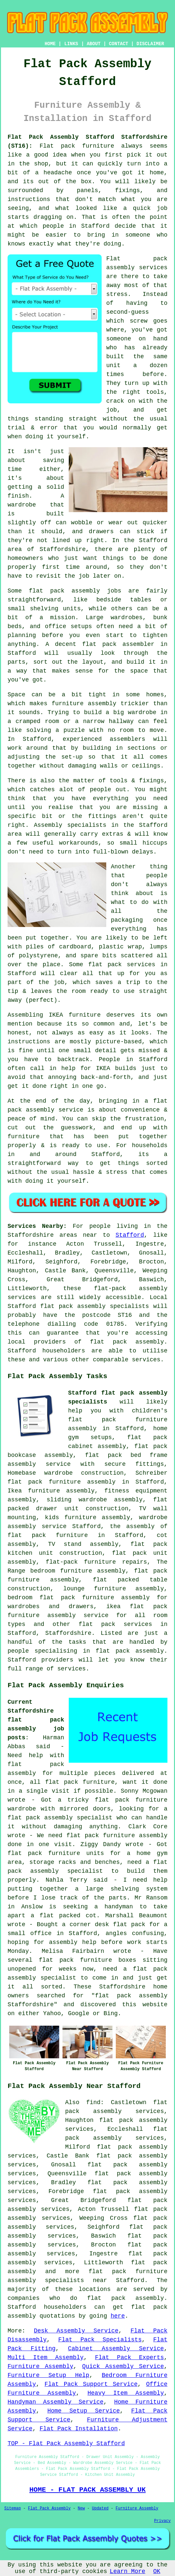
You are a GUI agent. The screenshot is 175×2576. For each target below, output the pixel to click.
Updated (100, 2508)
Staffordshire (68, 1633)
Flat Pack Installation (78, 2428)
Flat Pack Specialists (100, 2339)
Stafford (129, 1235)
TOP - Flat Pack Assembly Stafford (66, 2443)
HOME (50, 43)
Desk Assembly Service (76, 2331)
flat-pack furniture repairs (96, 1562)
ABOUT (94, 43)
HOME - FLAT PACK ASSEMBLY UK (87, 2490)
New (81, 2508)
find (93, 2102)
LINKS (71, 43)
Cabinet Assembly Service (116, 2348)
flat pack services (115, 1624)
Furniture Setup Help (48, 2375)
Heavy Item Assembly (126, 2393)
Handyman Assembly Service (56, 2402)
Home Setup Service (83, 2411)
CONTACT (118, 43)
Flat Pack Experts (129, 2357)
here (118, 2316)
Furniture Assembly (40, 2366)
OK (157, 2571)
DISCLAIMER (150, 43)
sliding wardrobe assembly (95, 1499)
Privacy (162, 2521)
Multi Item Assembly (46, 2357)
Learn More (127, 2571)
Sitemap (12, 2508)
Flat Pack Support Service (91, 2384)
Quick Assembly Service (123, 2366)
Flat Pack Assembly (49, 2508)
